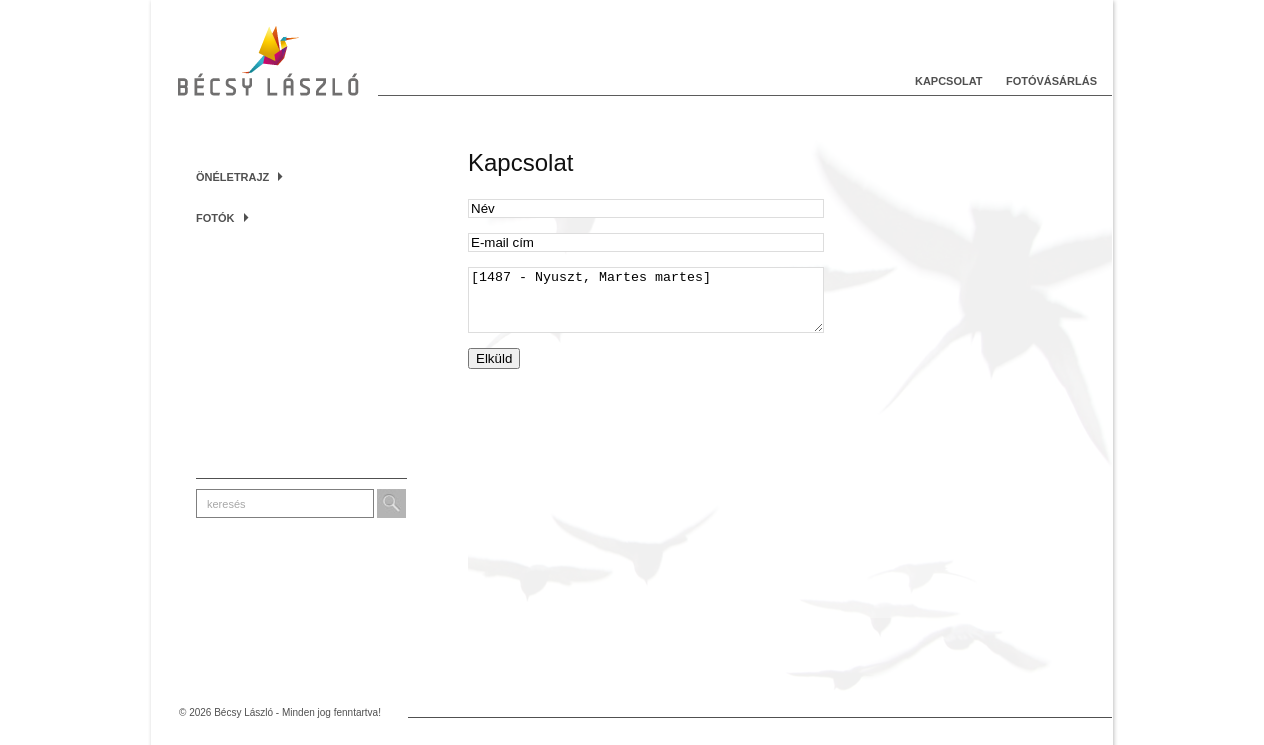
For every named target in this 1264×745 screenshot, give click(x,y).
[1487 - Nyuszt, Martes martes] (646, 306)
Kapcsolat (949, 81)
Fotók (222, 218)
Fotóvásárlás (1051, 81)
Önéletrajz (239, 177)
